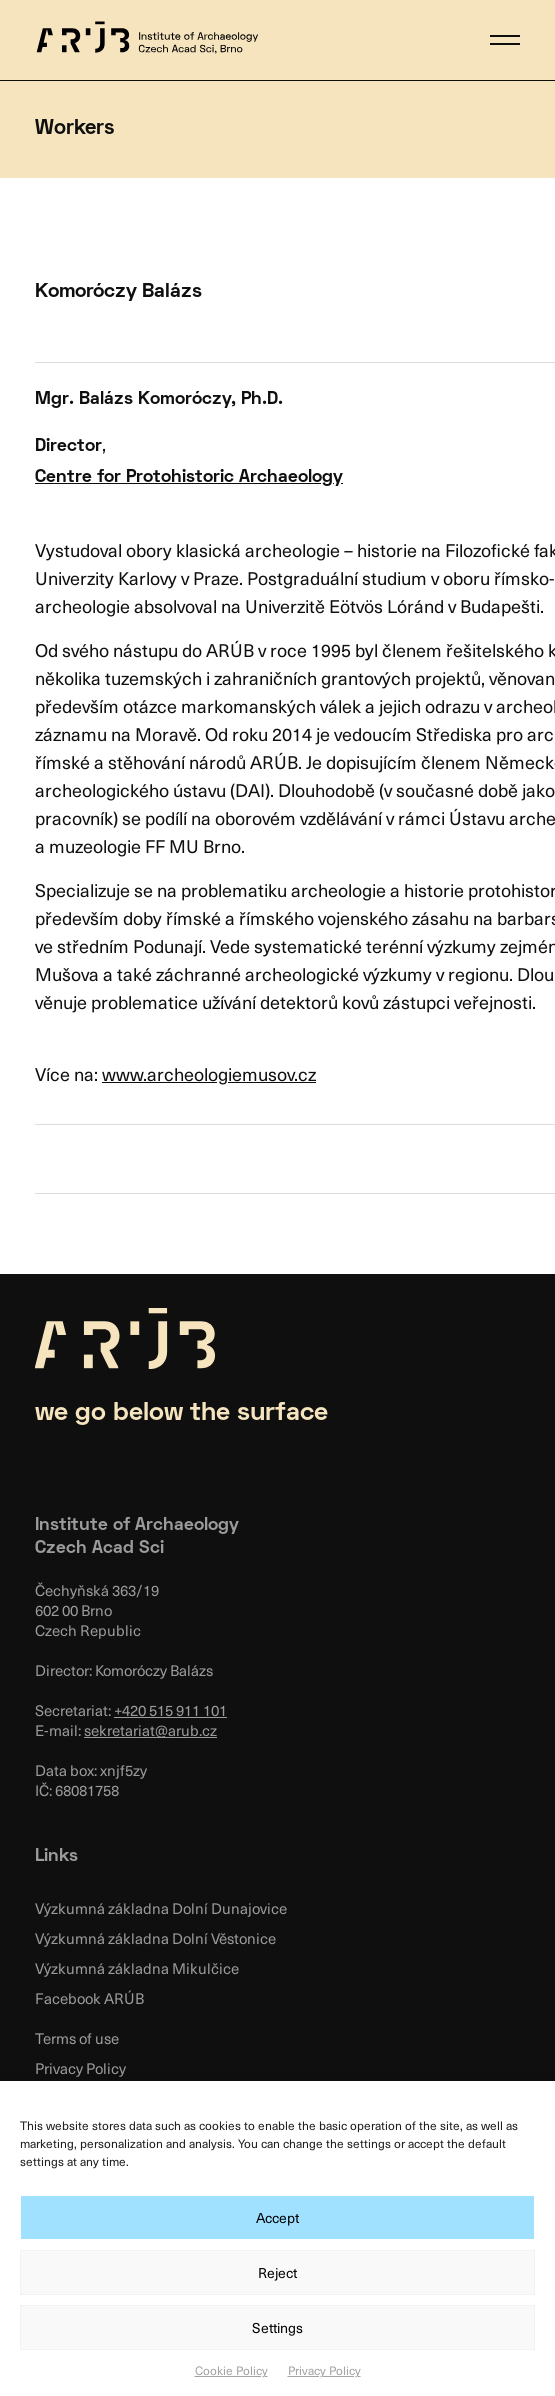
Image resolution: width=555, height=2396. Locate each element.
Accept (277, 2217)
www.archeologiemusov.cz (209, 1073)
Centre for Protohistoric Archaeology (189, 477)
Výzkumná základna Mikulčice (137, 1968)
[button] (505, 40)
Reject (277, 2272)
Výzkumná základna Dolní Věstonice (155, 1938)
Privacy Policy (324, 2370)
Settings (277, 2327)
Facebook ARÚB (89, 1998)
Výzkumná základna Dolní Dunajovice (161, 1908)
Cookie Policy (231, 2370)
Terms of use (77, 2038)
